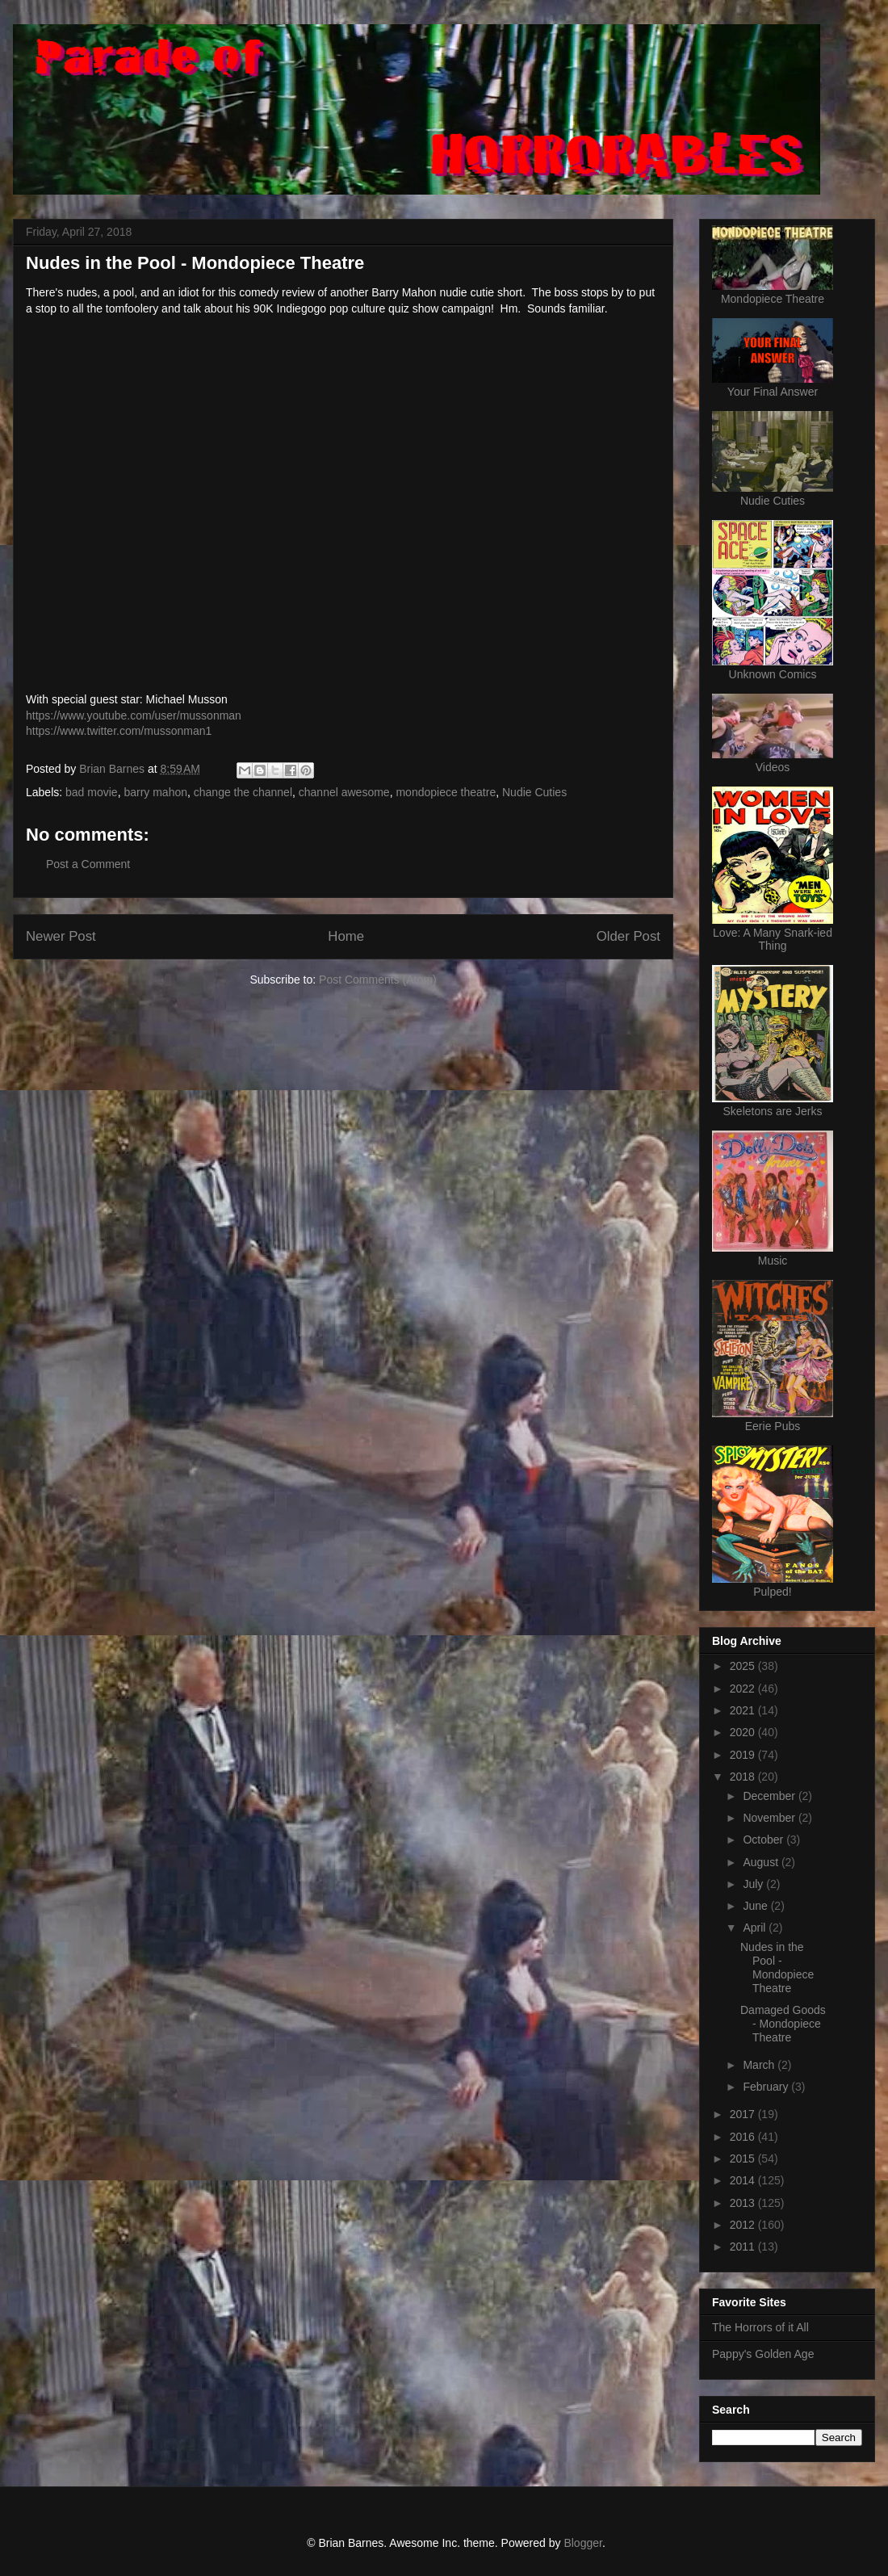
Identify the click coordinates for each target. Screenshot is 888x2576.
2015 (744, 2158)
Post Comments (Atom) (377, 979)
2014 (744, 2180)
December (770, 1795)
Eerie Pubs (772, 1426)
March (760, 2064)
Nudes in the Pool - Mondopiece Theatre (777, 1967)
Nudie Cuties (534, 792)
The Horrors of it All (760, 2327)
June (756, 1905)
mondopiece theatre (446, 792)
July (754, 1883)
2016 (744, 2136)
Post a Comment (88, 864)
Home (346, 936)
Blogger (582, 2542)
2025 (744, 1665)
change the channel (243, 792)
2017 (744, 2114)
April (756, 1927)
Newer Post (61, 936)
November (770, 1817)
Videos (773, 767)
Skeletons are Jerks (773, 1111)
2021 (744, 1710)
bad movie (91, 792)
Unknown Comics (773, 674)
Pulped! (772, 1591)
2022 (744, 1688)
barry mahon (155, 792)
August (762, 1862)
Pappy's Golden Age (763, 2353)
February (767, 2086)
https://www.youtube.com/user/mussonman (133, 715)
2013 (744, 2202)
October (764, 1839)
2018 (744, 1776)
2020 (744, 1732)
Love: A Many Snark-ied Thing (772, 939)
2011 (744, 2246)
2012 (744, 2224)
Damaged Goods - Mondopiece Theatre (783, 2023)
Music (773, 1260)
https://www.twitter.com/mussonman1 (119, 730)
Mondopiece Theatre (772, 298)
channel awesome (344, 792)
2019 (744, 1754)
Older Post (628, 936)
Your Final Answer (772, 391)
